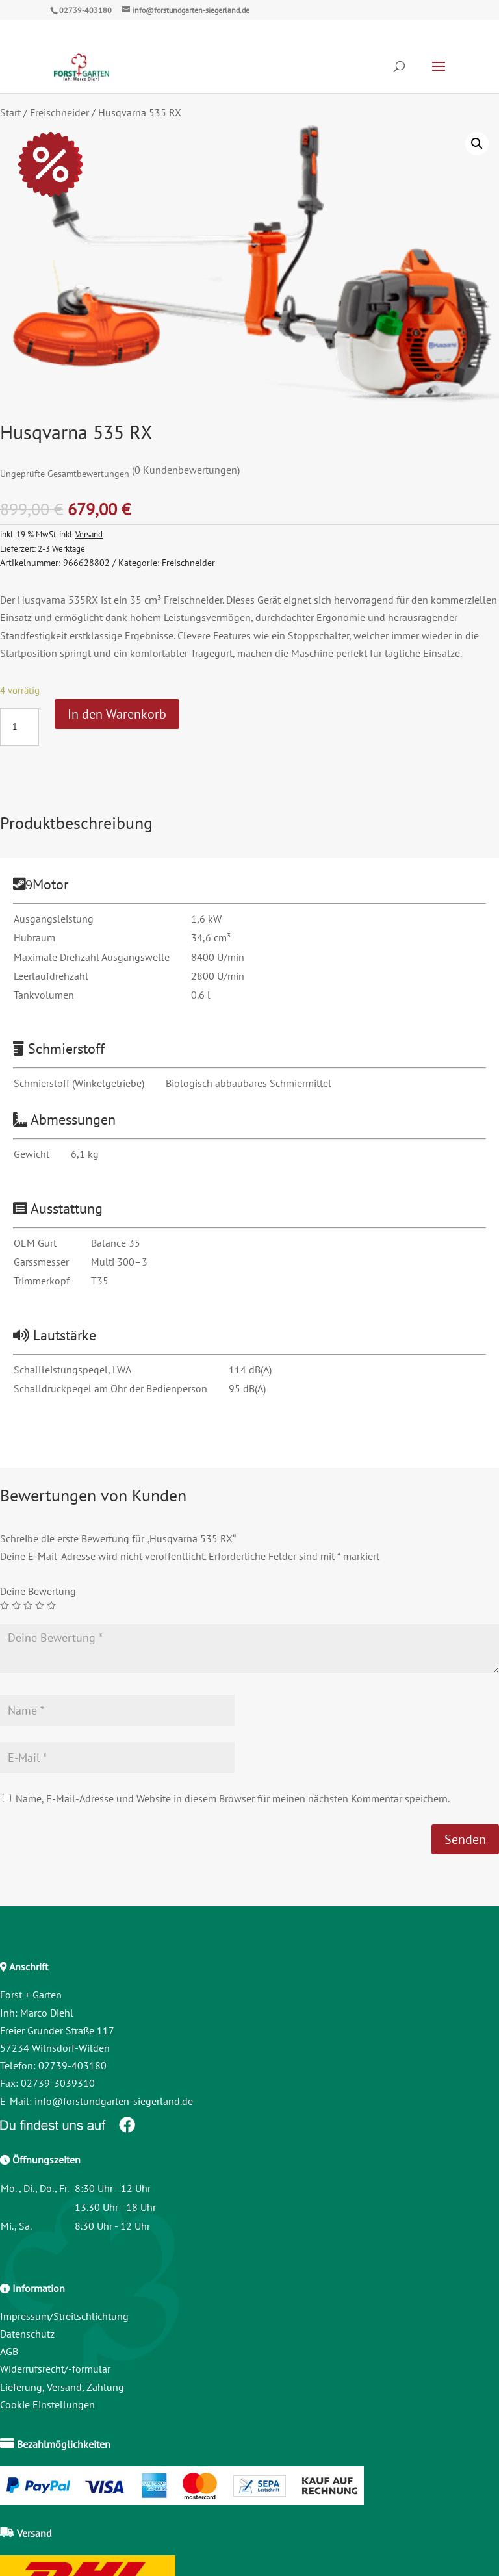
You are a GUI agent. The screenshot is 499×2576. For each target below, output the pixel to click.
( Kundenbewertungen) (186, 469)
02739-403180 (85, 10)
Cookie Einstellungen (47, 2404)
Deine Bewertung (38, 1591)
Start (10, 112)
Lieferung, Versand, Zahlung (62, 2386)
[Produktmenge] (19, 727)
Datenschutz (27, 2333)
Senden (465, 1839)
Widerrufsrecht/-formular (55, 2368)
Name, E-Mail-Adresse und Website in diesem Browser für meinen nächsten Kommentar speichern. (233, 1798)
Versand (89, 534)
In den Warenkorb (117, 714)
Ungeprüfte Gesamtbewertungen (64, 473)
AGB (9, 2351)
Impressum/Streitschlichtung (64, 2316)
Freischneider (59, 112)
